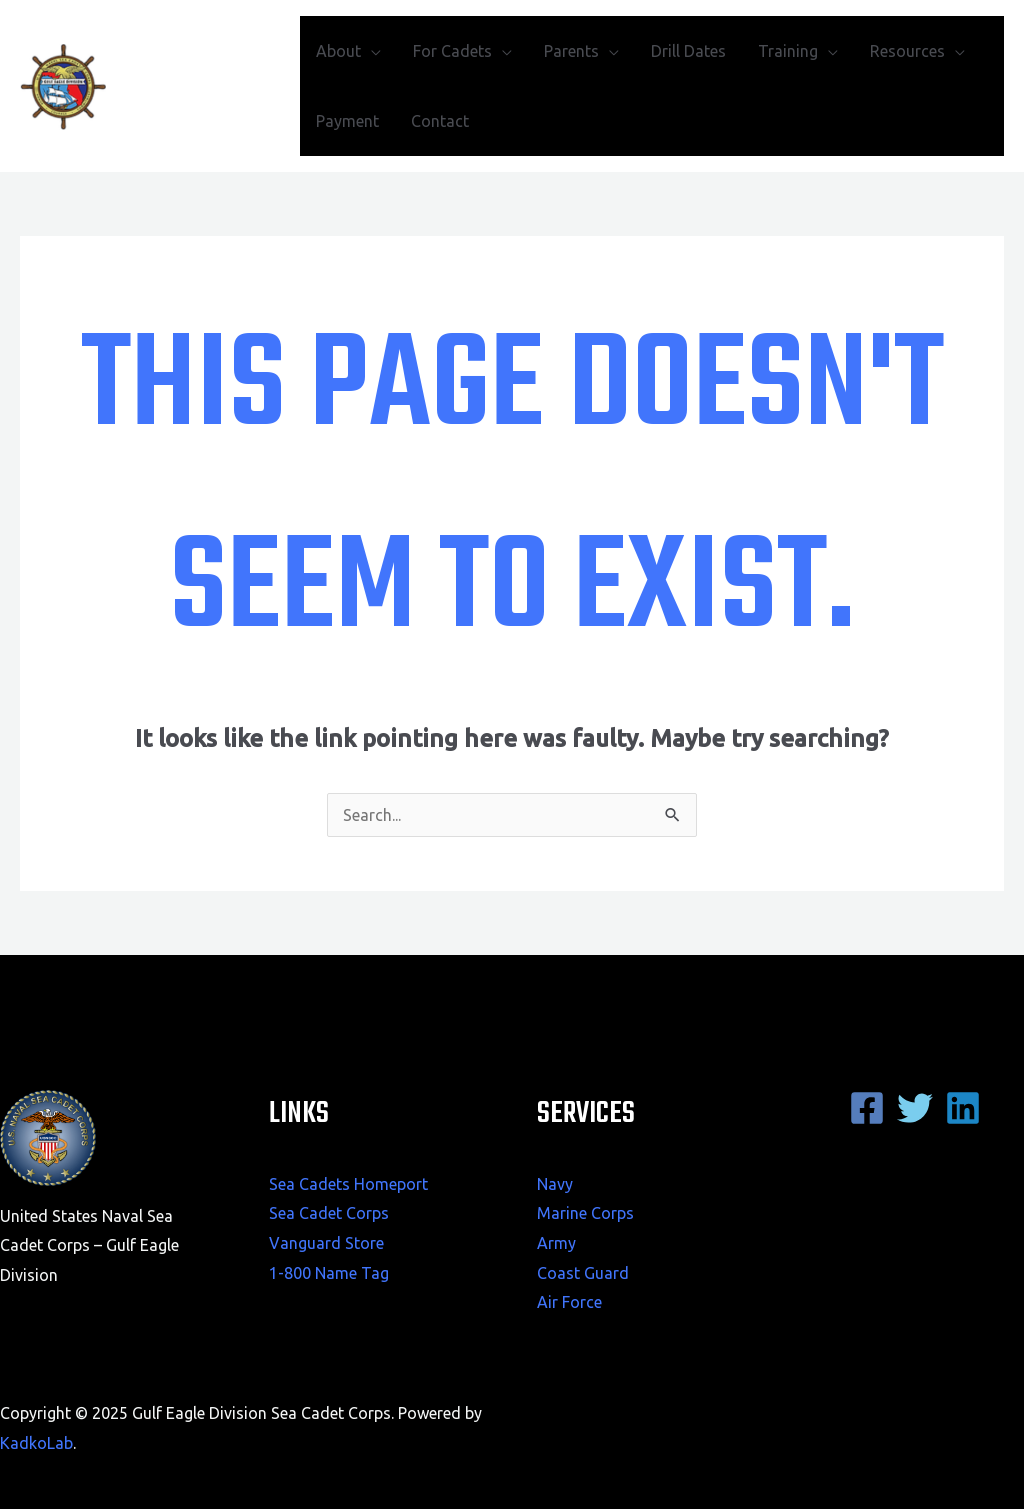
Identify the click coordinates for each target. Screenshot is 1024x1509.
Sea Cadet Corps (329, 1213)
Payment (347, 121)
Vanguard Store (326, 1243)
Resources (907, 51)
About (338, 51)
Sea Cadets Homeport (348, 1184)
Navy (555, 1184)
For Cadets (452, 51)
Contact (440, 121)
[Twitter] (915, 1108)
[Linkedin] (963, 1108)
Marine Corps (585, 1213)
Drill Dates (688, 51)
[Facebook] (867, 1108)
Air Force (569, 1302)
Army (556, 1243)
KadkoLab (36, 1443)
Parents (571, 51)
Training (788, 51)
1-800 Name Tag (329, 1273)
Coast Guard (583, 1273)
